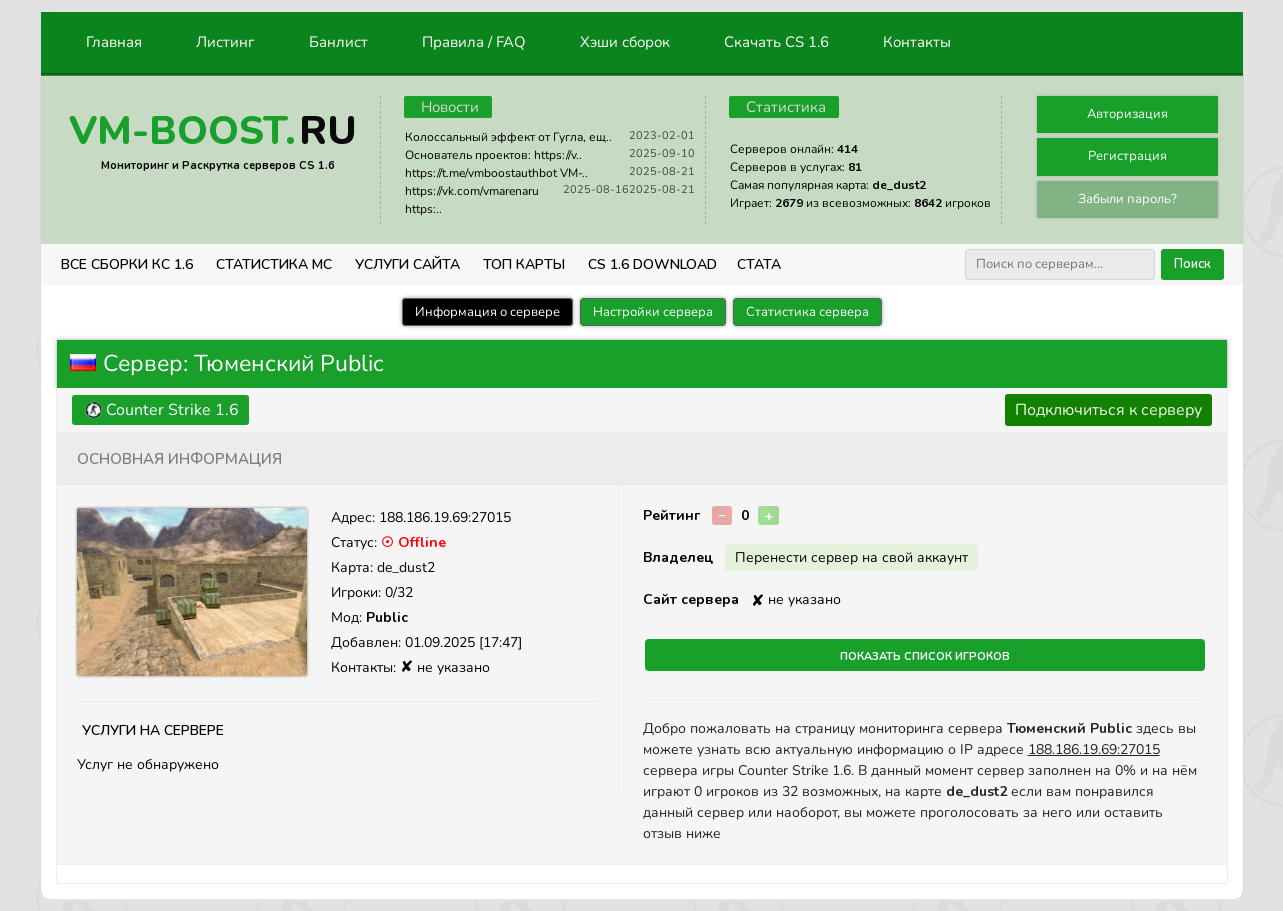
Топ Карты (524, 264)
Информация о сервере (487, 312)
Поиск (1192, 264)
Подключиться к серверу (1108, 410)
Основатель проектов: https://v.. (493, 155)
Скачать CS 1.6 (776, 42)
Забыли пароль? (1127, 199)
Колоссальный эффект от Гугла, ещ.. (508, 137)
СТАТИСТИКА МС (274, 264)
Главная (114, 42)
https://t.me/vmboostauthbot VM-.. (496, 173)
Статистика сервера (807, 312)
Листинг (225, 42)
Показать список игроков (925, 655)
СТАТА (759, 264)
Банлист (338, 42)
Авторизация (1127, 114)
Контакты (917, 42)
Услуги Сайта (407, 264)
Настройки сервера (653, 312)
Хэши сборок (625, 42)
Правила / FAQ (474, 42)
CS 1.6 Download (652, 264)
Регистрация (1127, 156)
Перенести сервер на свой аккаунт (851, 557)
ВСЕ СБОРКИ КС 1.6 (127, 264)
